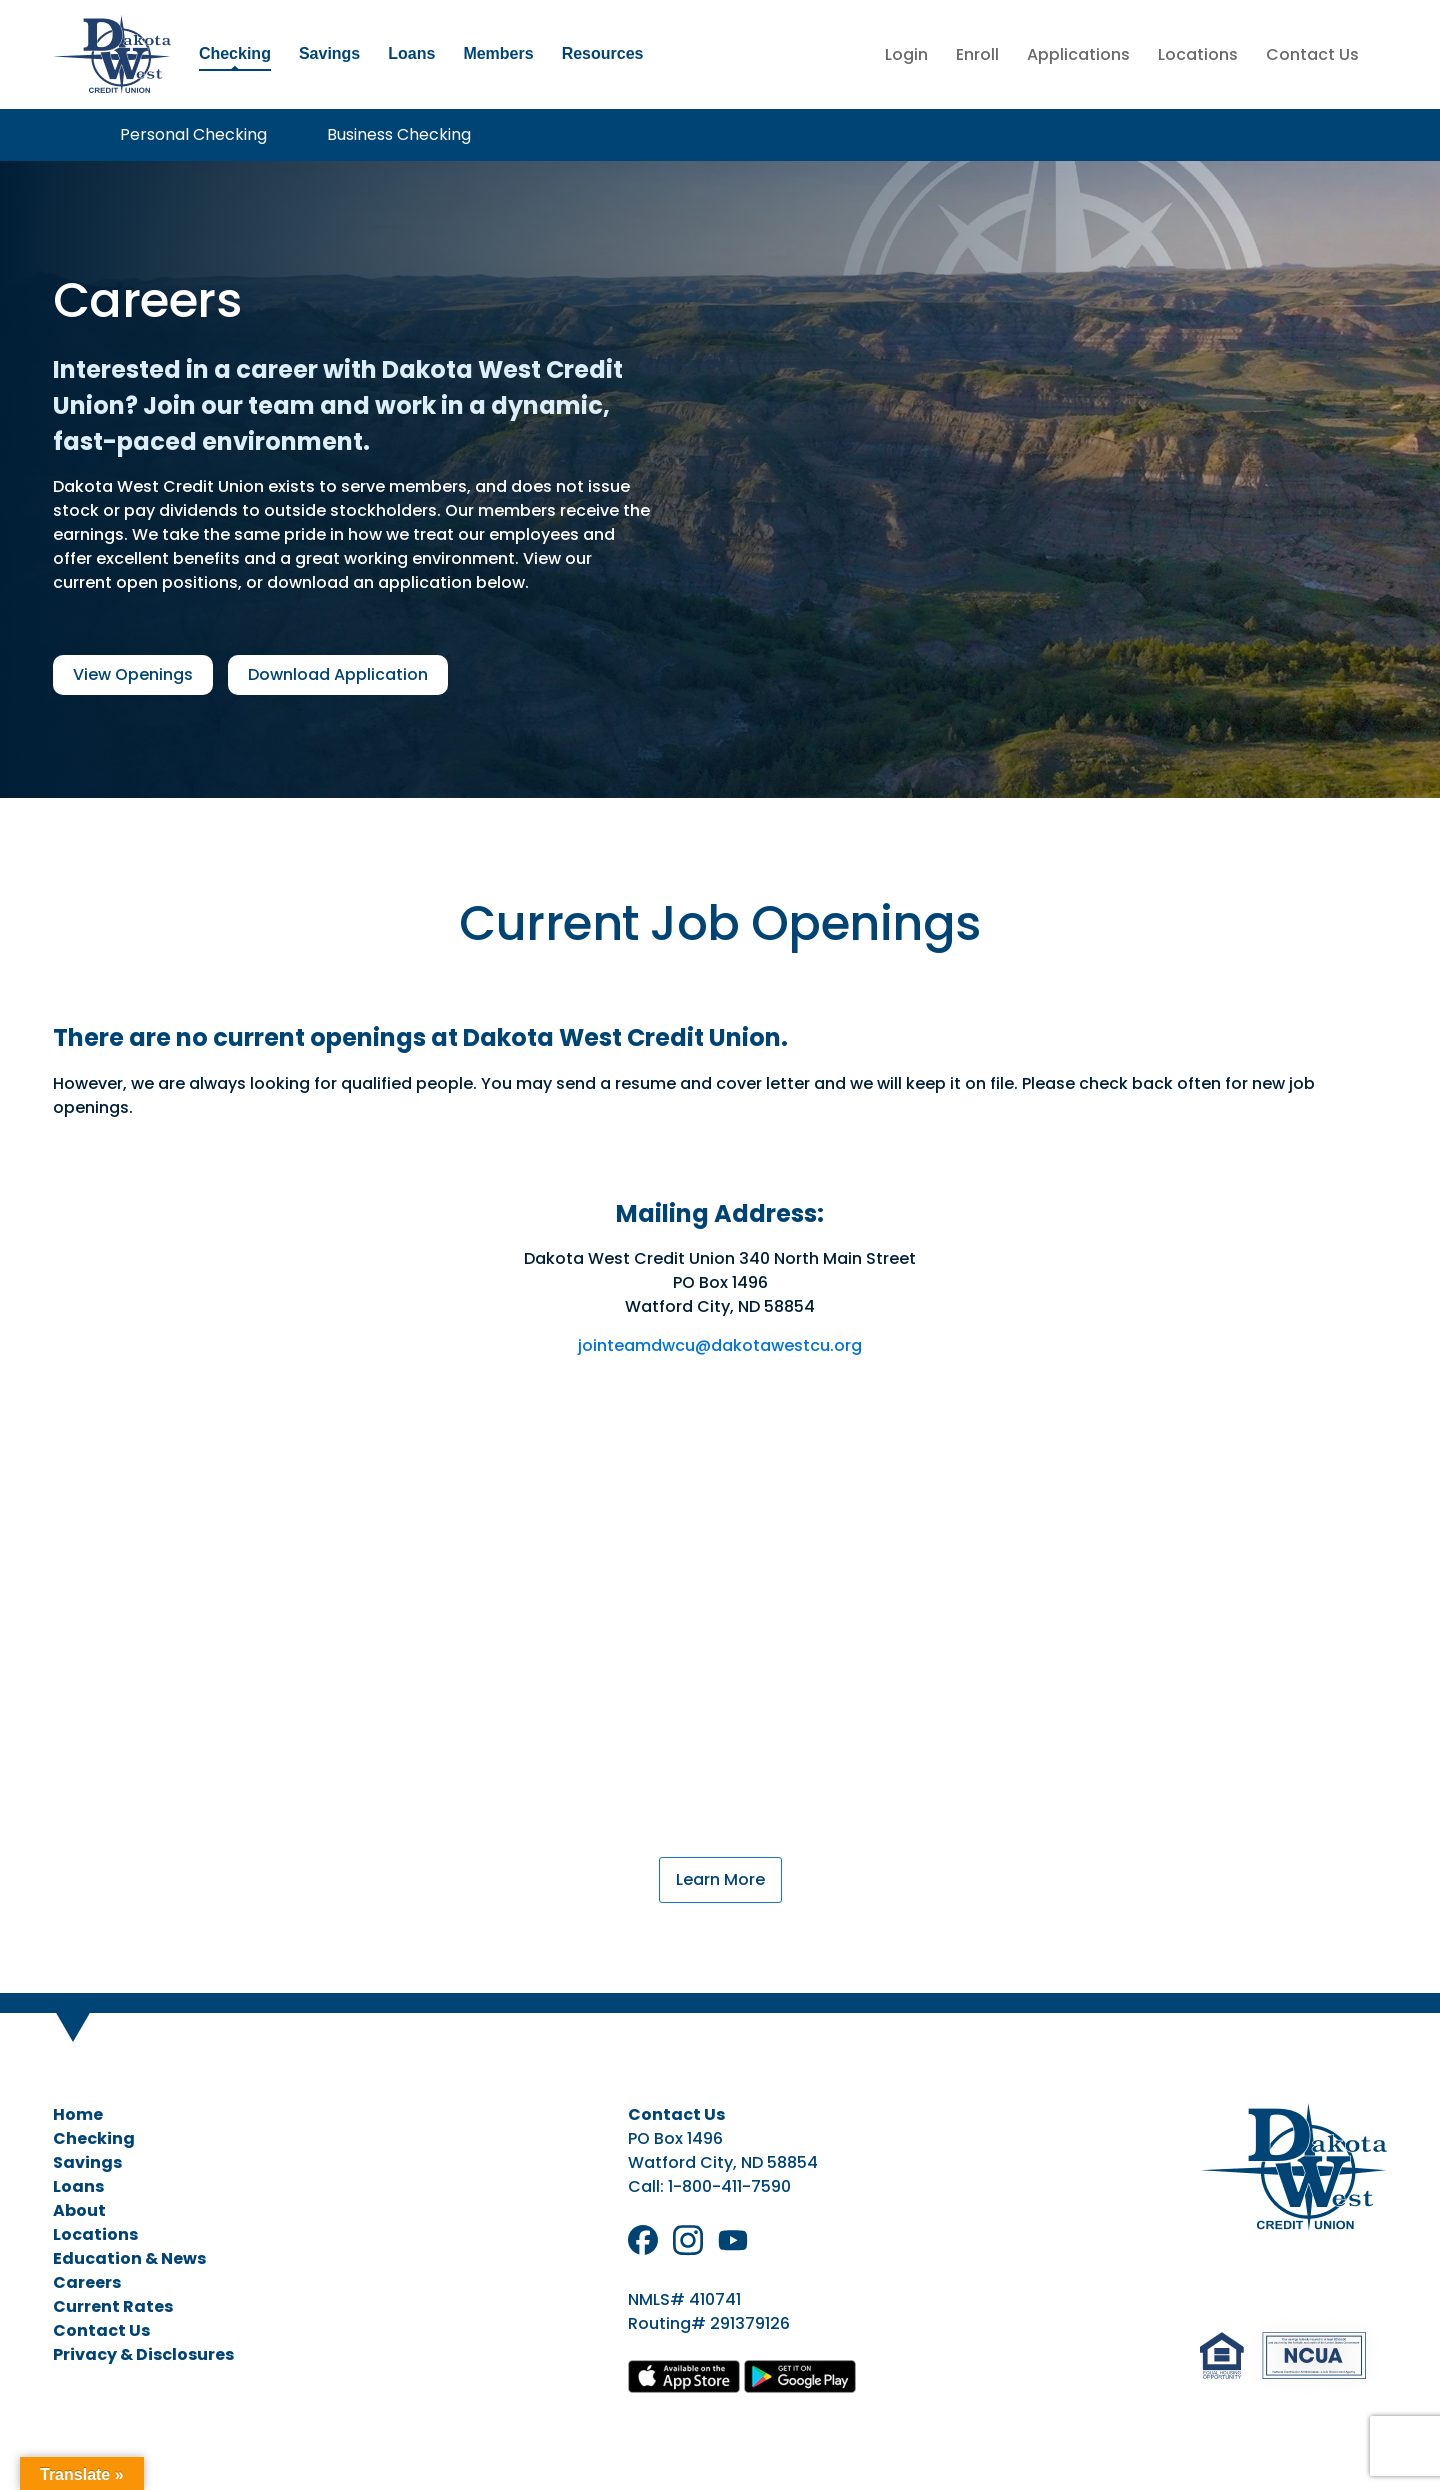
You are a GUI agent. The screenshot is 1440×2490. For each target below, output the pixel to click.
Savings (329, 53)
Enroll (977, 54)
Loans (411, 53)
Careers (87, 2282)
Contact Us (1312, 54)
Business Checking (399, 134)
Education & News (129, 2258)
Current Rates (113, 2306)
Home (78, 2114)
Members (498, 53)
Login (906, 54)
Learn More (720, 1879)
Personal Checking (193, 134)
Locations (1198, 54)
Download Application (338, 674)
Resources (603, 53)
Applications (1078, 54)
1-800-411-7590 (729, 2186)
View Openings (133, 674)
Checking (235, 53)
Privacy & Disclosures (143, 2354)
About (79, 2210)
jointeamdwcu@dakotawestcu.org (720, 1345)
